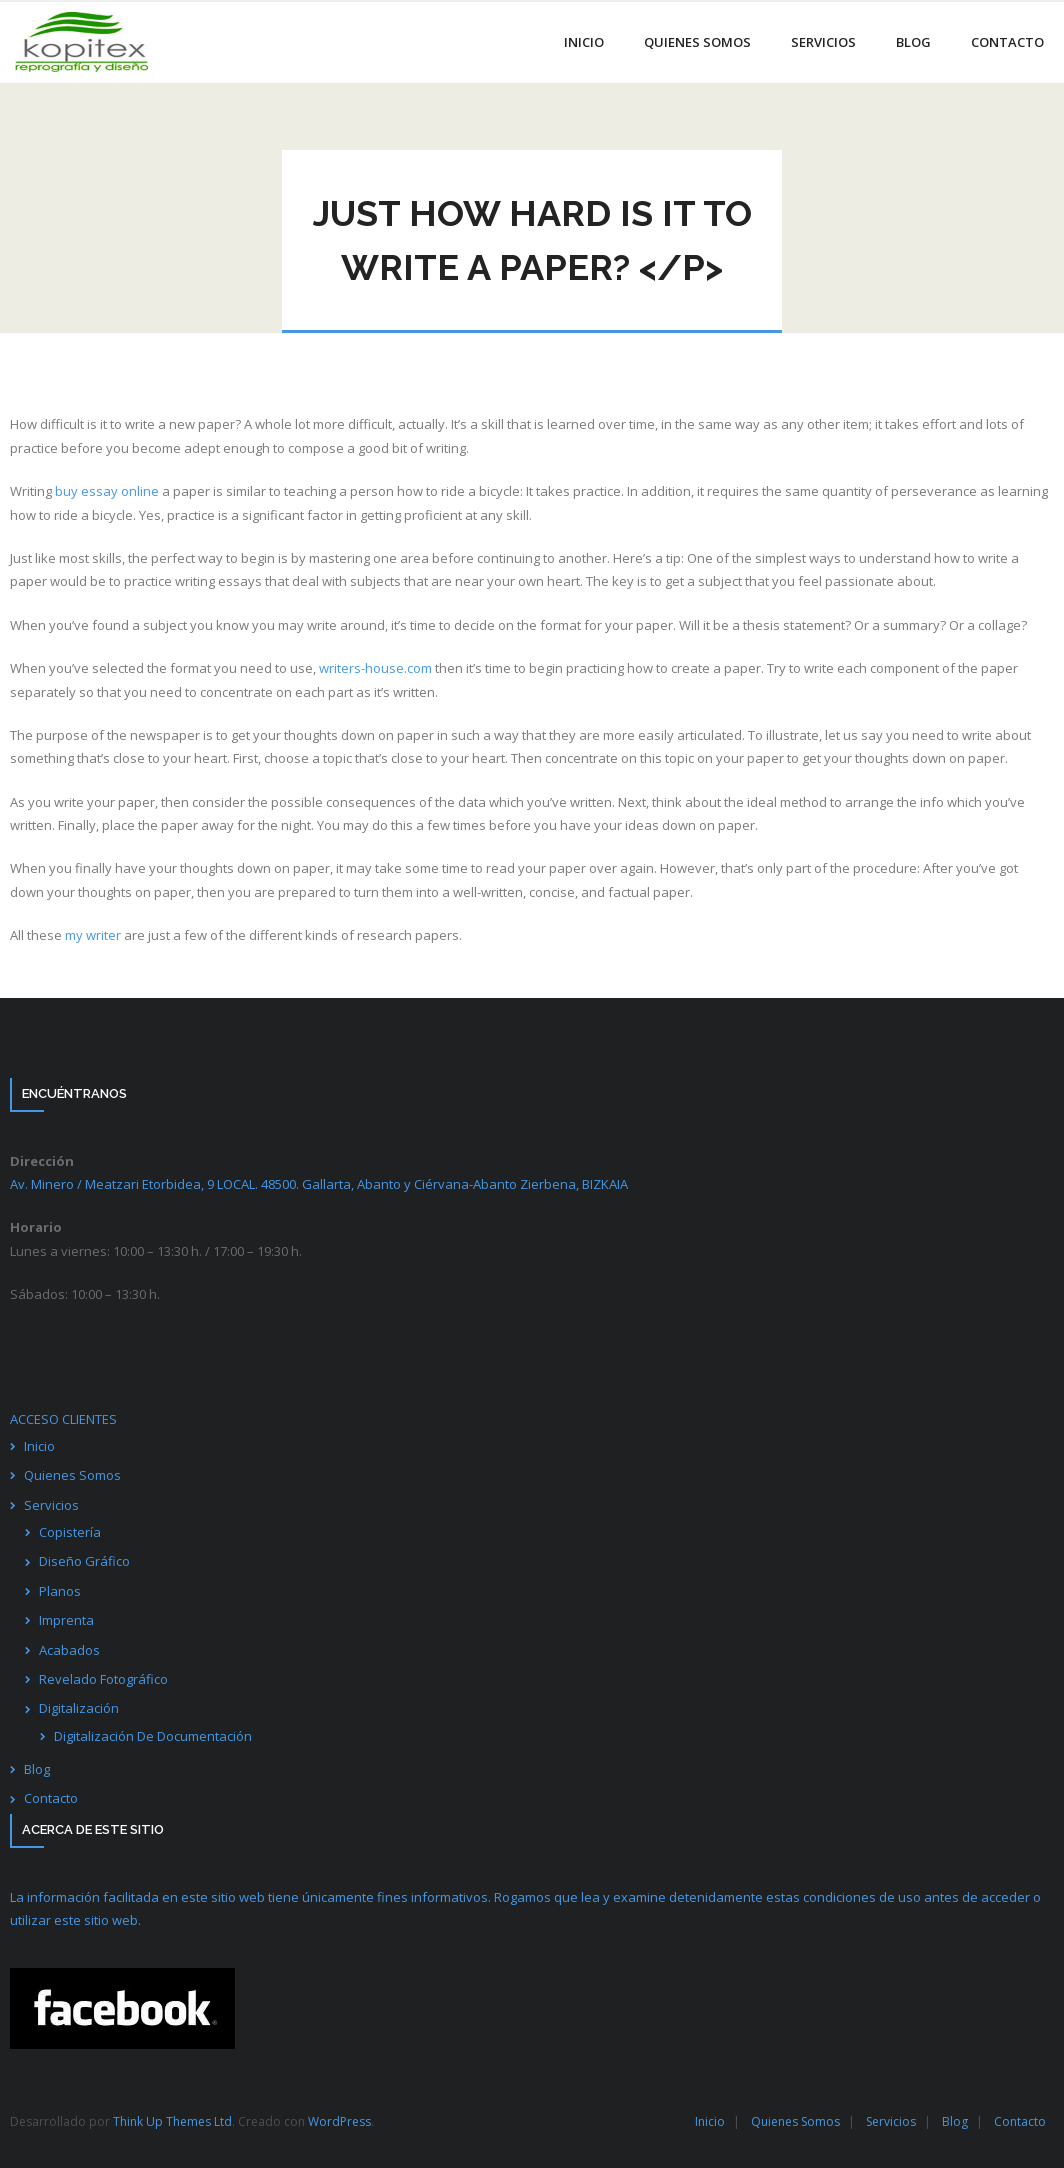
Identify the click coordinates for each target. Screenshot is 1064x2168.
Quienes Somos (72, 1475)
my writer (93, 935)
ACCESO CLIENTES (63, 1419)
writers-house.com (375, 668)
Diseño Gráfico (84, 1561)
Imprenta (66, 1620)
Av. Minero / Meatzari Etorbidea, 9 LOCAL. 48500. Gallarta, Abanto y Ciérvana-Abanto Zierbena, (319, 1184)
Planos (60, 1591)
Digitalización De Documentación (153, 1736)
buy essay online (107, 491)
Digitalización (79, 1708)
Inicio (39, 1446)
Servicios (51, 1505)
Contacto (51, 1798)
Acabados (69, 1650)
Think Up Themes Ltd (172, 2121)
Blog (37, 1769)
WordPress (339, 2121)
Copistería (70, 1532)
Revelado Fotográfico (103, 1679)
